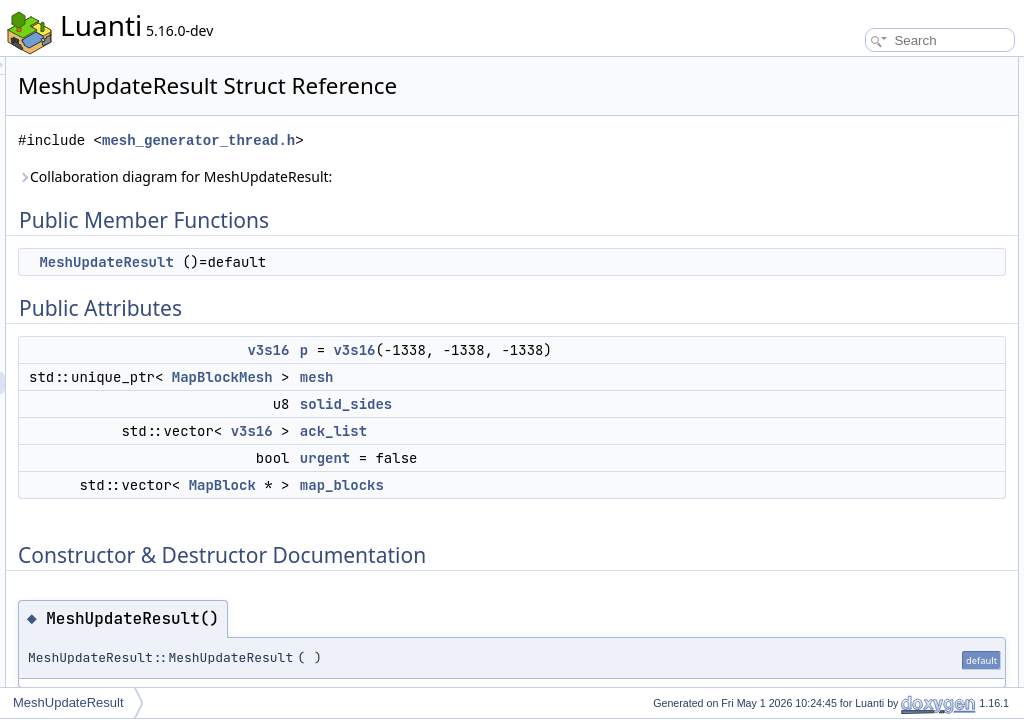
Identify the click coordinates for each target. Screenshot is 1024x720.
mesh (567, 399)
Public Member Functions (868, 68)
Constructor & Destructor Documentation (909, 266)
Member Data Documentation (879, 310)
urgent (575, 480)
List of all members (851, 464)
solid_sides (596, 426)
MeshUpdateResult (356, 262)
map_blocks (592, 507)
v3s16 (518, 350)
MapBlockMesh (472, 399)
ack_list (583, 453)
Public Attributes (844, 112)
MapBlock (472, 507)
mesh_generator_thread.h (448, 140)
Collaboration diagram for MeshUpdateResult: (425, 176)
